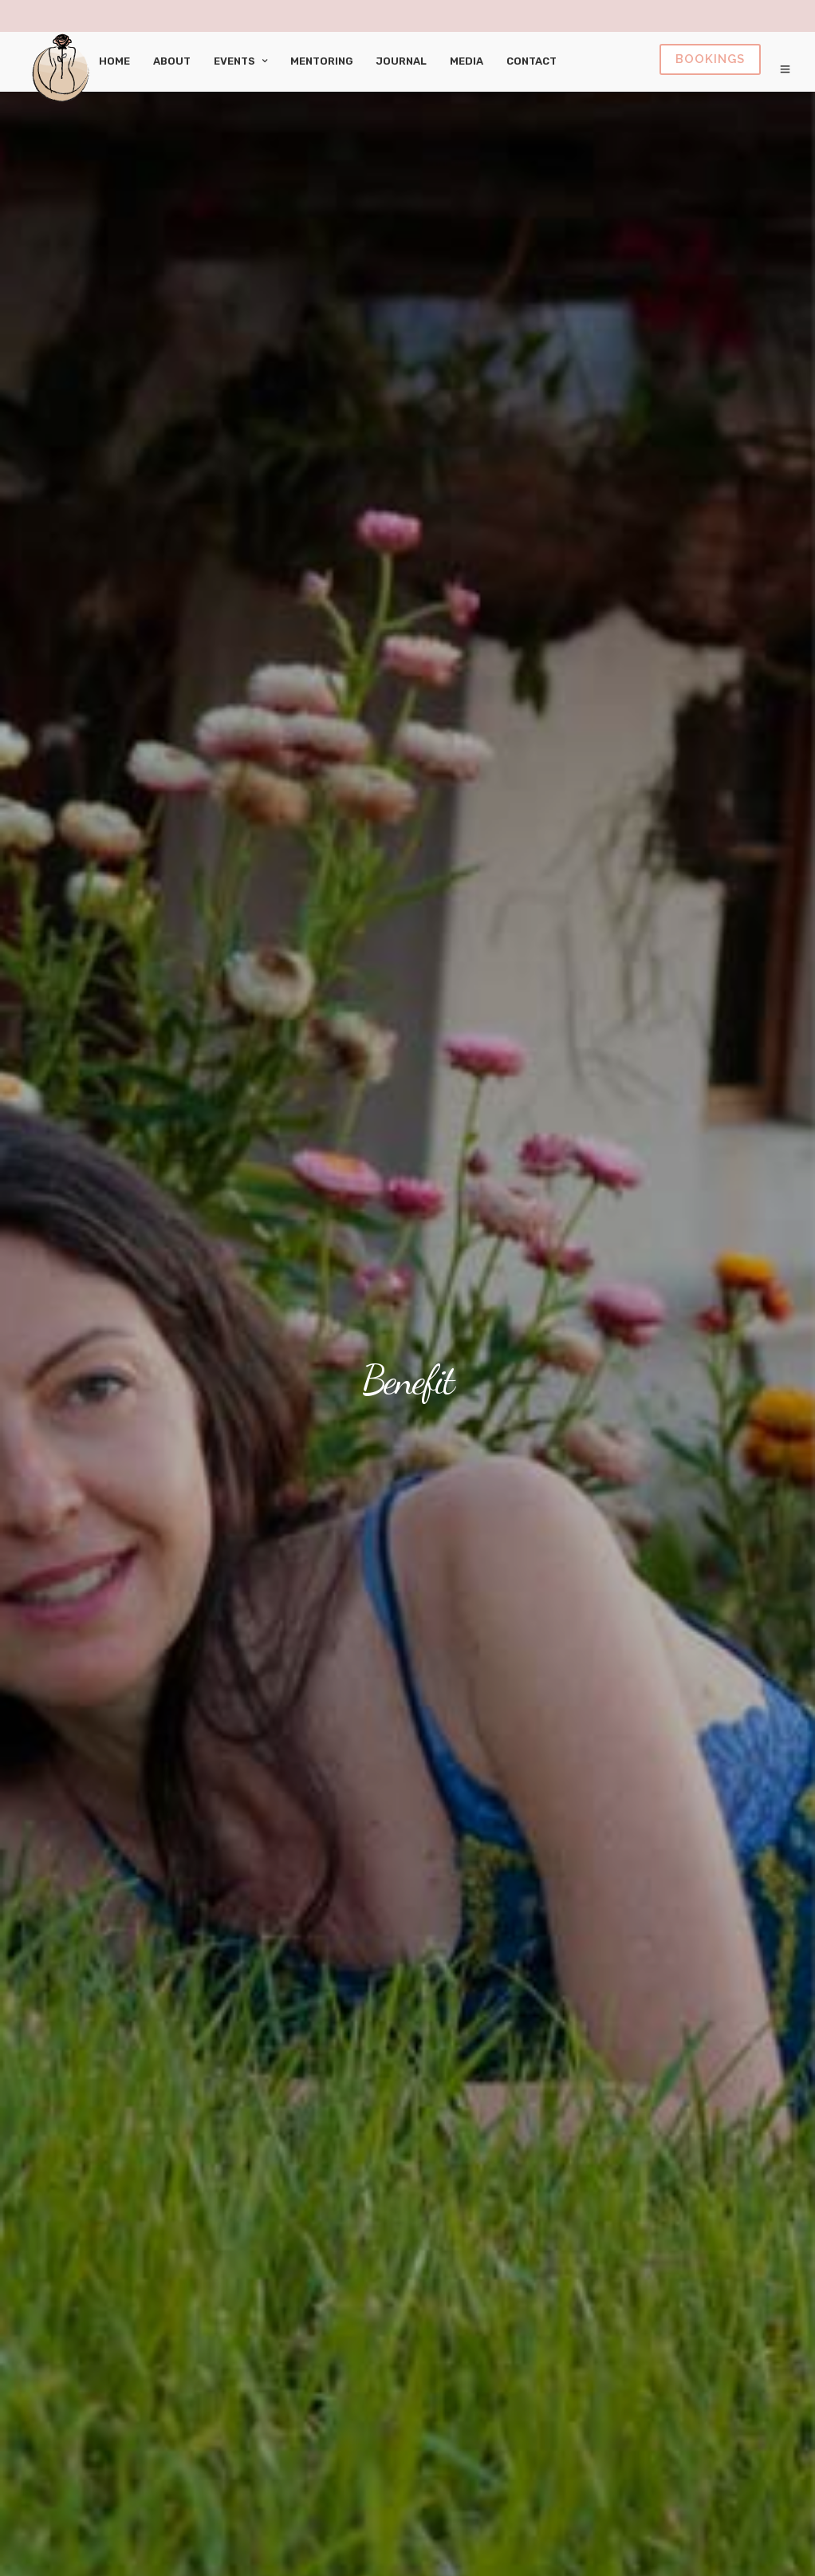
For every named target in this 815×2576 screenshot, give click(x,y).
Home (114, 61)
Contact (531, 61)
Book (710, 59)
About (172, 61)
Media (466, 61)
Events (234, 61)
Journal (401, 61)
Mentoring (321, 61)
